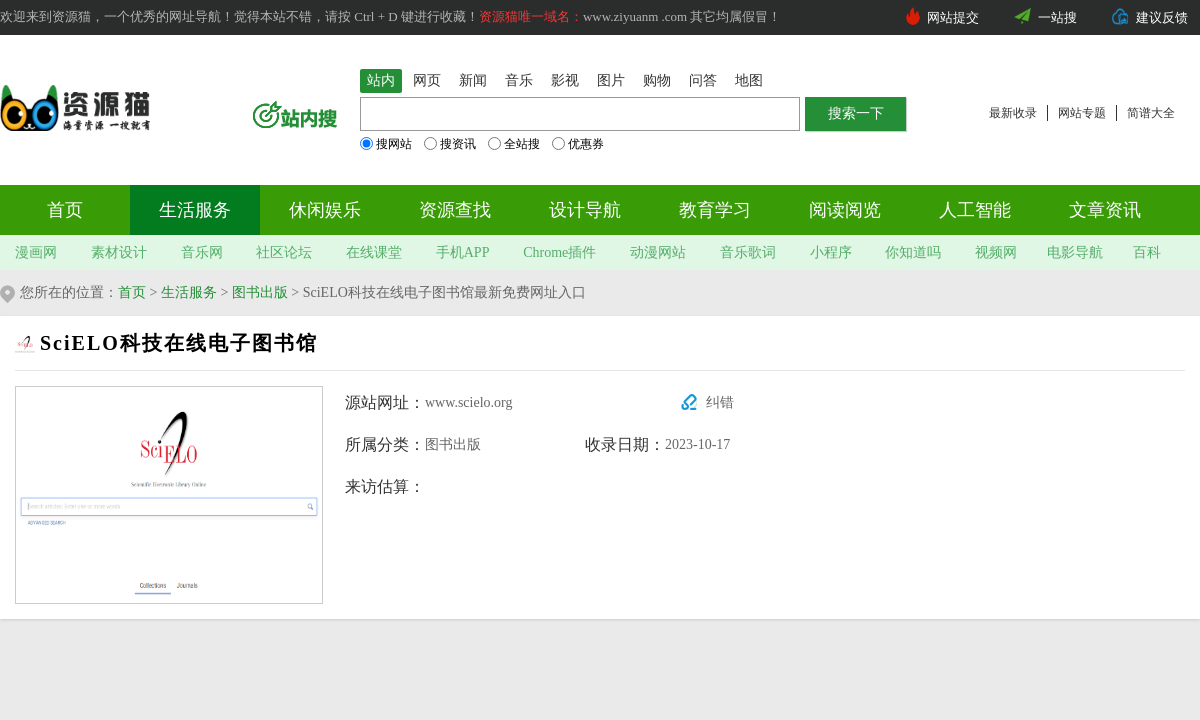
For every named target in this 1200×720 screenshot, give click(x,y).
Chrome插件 (559, 252)
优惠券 (578, 144)
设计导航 (585, 210)
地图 (749, 80)
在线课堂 (374, 252)
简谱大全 (1151, 113)
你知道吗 (913, 252)
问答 (703, 80)
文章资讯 (1105, 210)
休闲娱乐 (325, 210)
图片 (611, 80)
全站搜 (514, 144)
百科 (1147, 252)
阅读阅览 (845, 210)
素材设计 (119, 252)
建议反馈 (1162, 17)
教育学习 (715, 210)
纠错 (720, 402)
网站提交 (953, 17)
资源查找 (455, 210)
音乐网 (202, 252)
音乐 (519, 80)
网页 (427, 80)
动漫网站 (658, 252)
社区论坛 (284, 252)
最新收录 (1013, 113)
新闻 (473, 80)
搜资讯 (450, 144)
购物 (657, 80)
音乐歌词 (748, 252)
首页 (65, 210)
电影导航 (1075, 252)
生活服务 (195, 210)
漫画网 (36, 252)
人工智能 (975, 210)
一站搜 (1057, 17)
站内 (381, 80)
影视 (565, 80)
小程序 (831, 252)
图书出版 (260, 292)
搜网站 (386, 144)
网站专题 (1082, 113)
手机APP (463, 252)
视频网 (996, 252)
